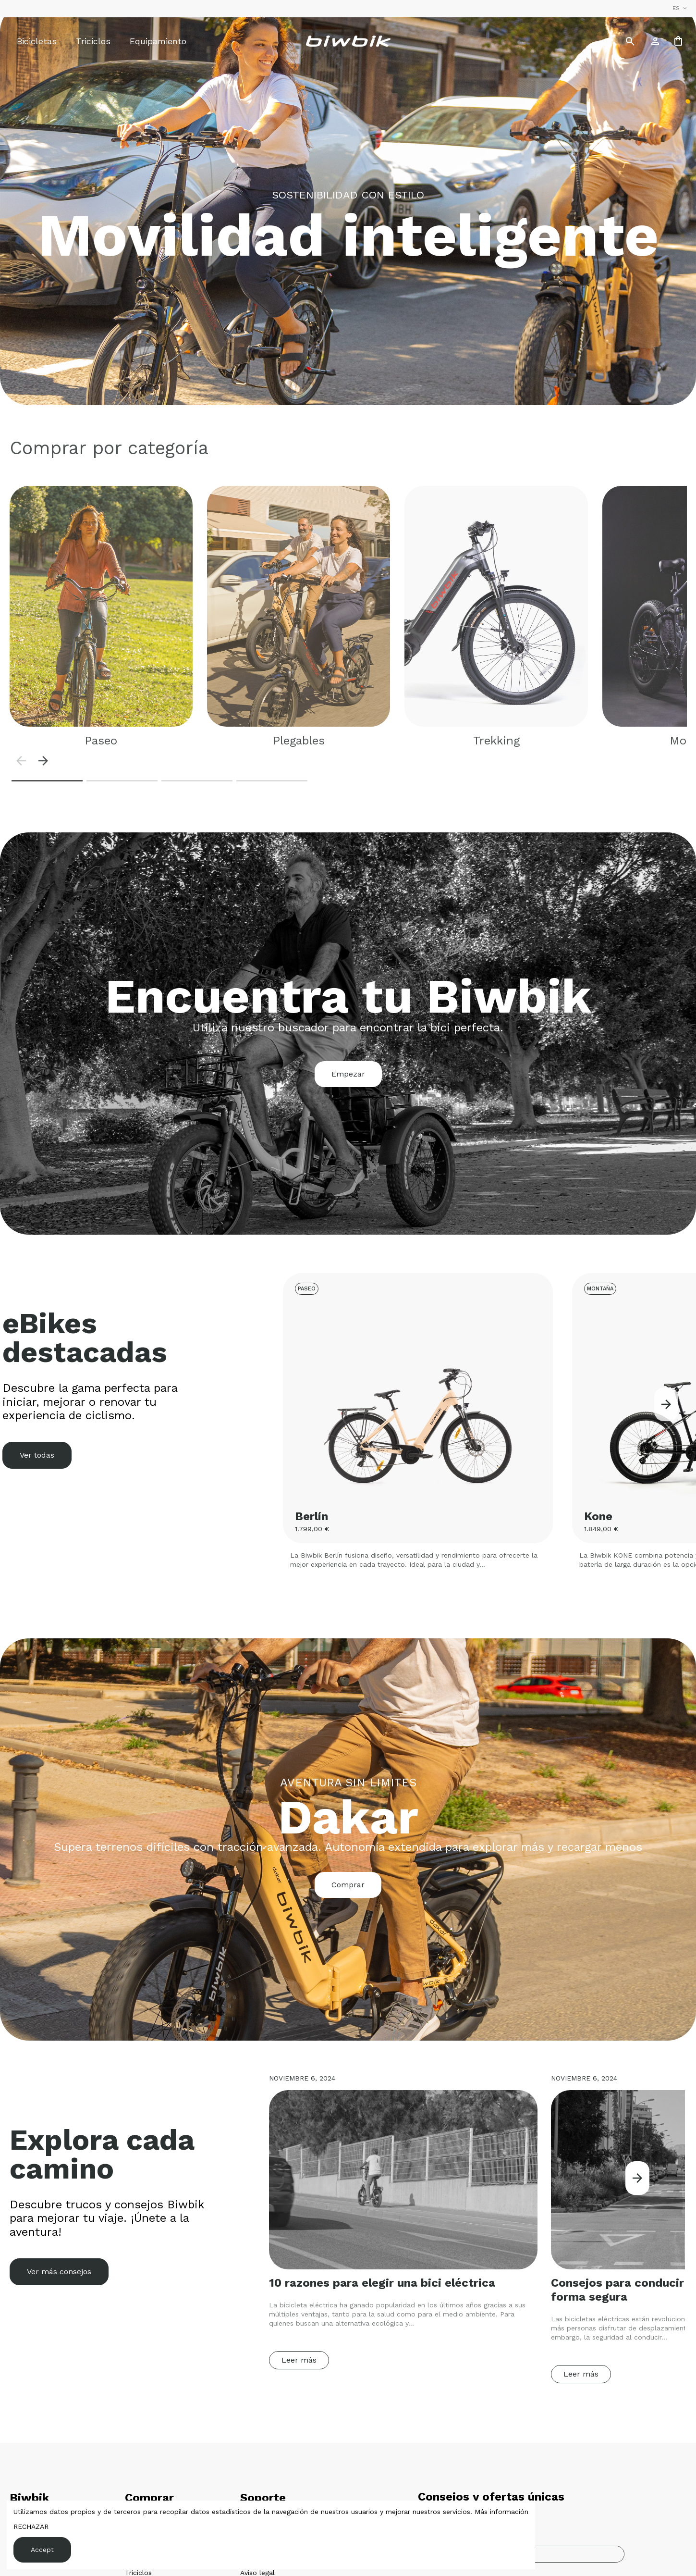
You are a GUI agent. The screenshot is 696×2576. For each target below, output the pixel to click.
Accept (42, 2549)
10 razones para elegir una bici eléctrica (382, 2283)
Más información (501, 2511)
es (680, 8)
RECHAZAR (31, 2526)
